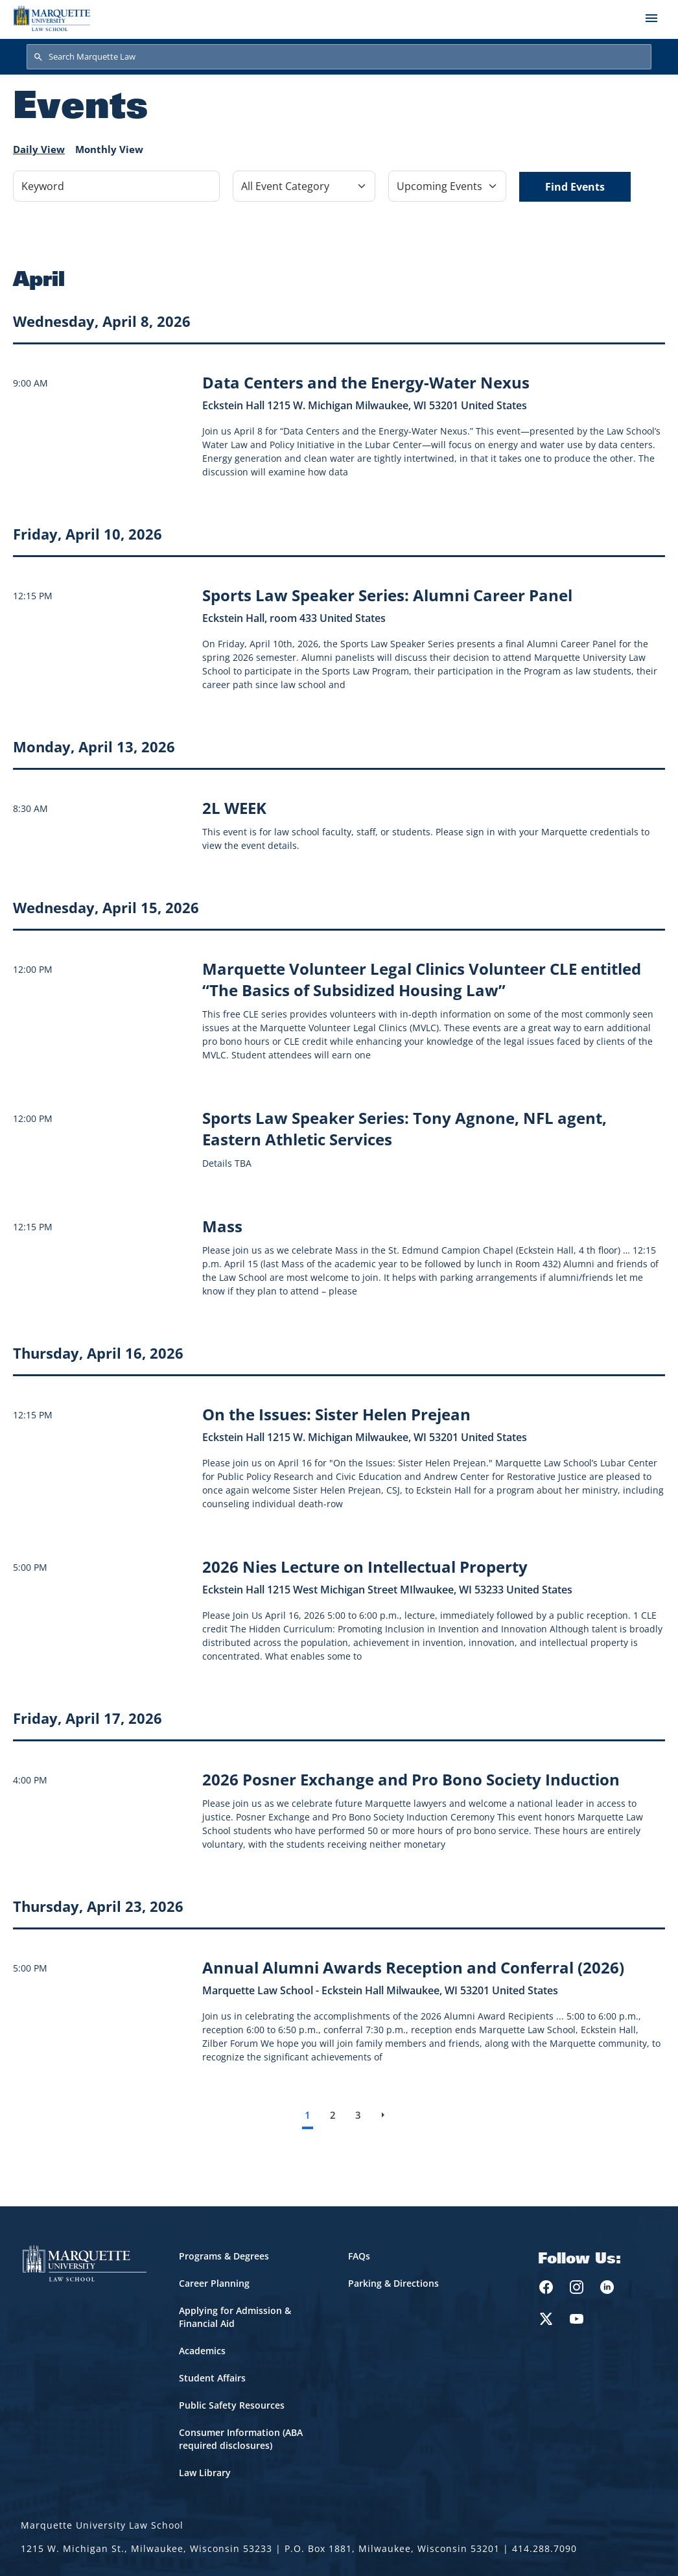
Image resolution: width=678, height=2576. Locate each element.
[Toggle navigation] (651, 18)
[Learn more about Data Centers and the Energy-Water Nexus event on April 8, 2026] (366, 382)
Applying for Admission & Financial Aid (235, 2317)
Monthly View (109, 149)
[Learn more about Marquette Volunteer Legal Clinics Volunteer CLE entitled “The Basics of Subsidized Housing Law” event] (421, 979)
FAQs (359, 2256)
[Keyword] (116, 186)
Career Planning (214, 2283)
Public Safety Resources (232, 2405)
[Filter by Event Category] (304, 186)
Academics (202, 2350)
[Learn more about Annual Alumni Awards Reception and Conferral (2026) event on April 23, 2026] (413, 1967)
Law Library (205, 2472)
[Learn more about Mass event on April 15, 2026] (222, 1226)
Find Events (575, 187)
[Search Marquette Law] (339, 57)
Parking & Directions (393, 2283)
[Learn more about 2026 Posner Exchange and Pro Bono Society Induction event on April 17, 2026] (411, 1779)
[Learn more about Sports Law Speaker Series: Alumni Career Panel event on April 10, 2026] (387, 595)
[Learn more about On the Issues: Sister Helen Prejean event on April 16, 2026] (336, 1414)
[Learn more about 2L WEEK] (234, 807)
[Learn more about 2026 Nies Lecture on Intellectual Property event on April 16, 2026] (365, 1566)
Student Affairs (212, 2378)
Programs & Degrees (224, 2256)
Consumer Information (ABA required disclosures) (241, 2438)
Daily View (39, 149)
